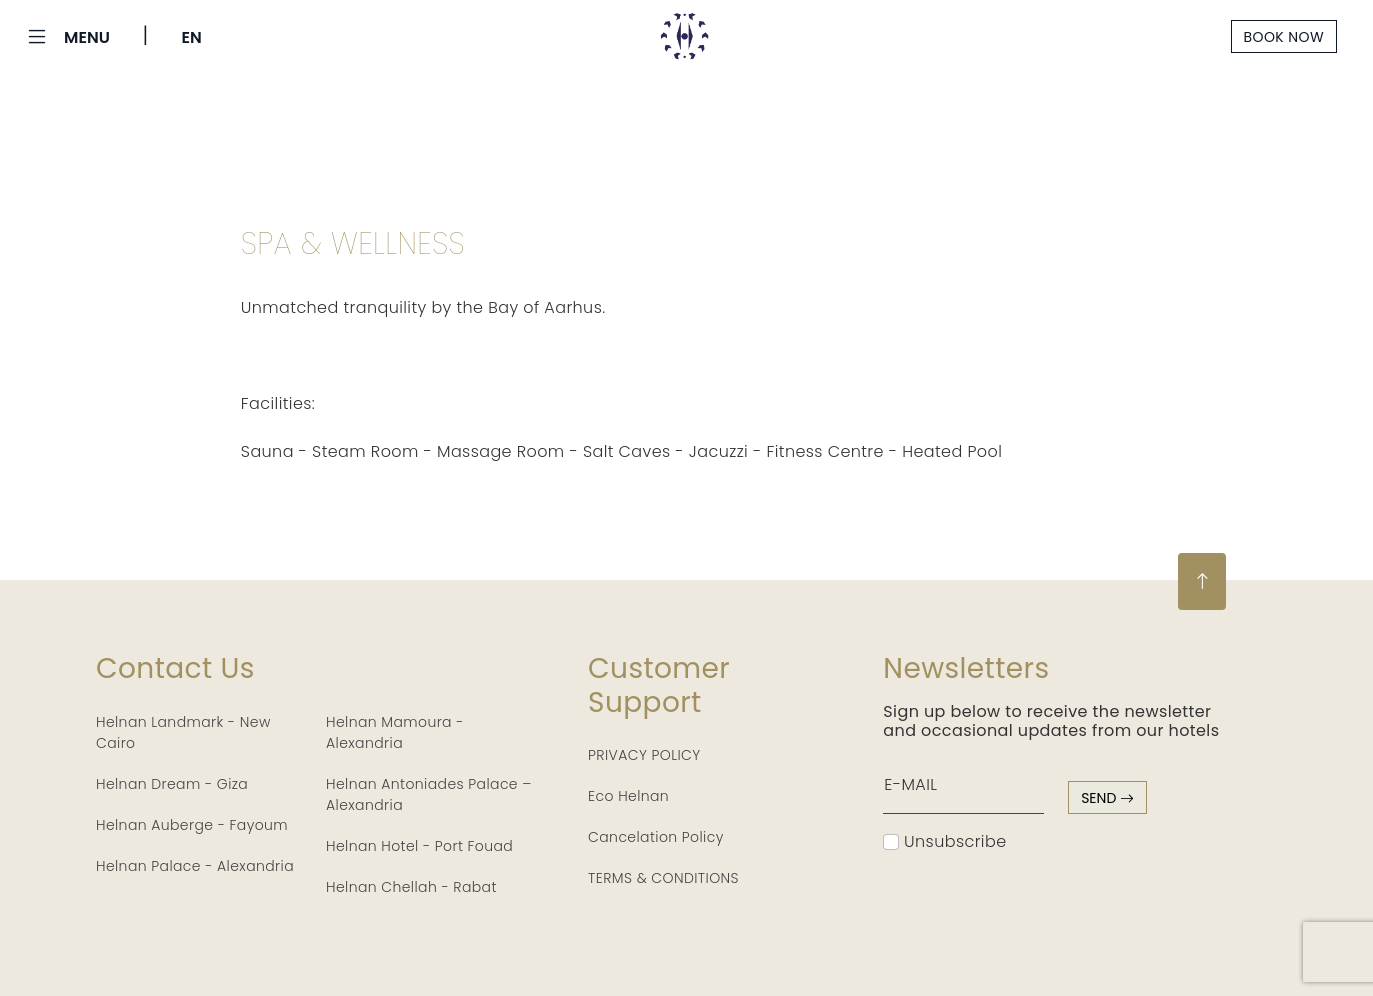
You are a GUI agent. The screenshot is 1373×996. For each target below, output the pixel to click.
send (1107, 798)
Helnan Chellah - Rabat (411, 887)
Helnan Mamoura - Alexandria (395, 732)
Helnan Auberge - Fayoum (192, 825)
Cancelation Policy (656, 837)
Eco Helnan (628, 796)
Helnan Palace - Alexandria (195, 866)
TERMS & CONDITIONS (663, 878)
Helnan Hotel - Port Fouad (419, 846)
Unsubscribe (944, 841)
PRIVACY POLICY (644, 755)
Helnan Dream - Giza (172, 784)
